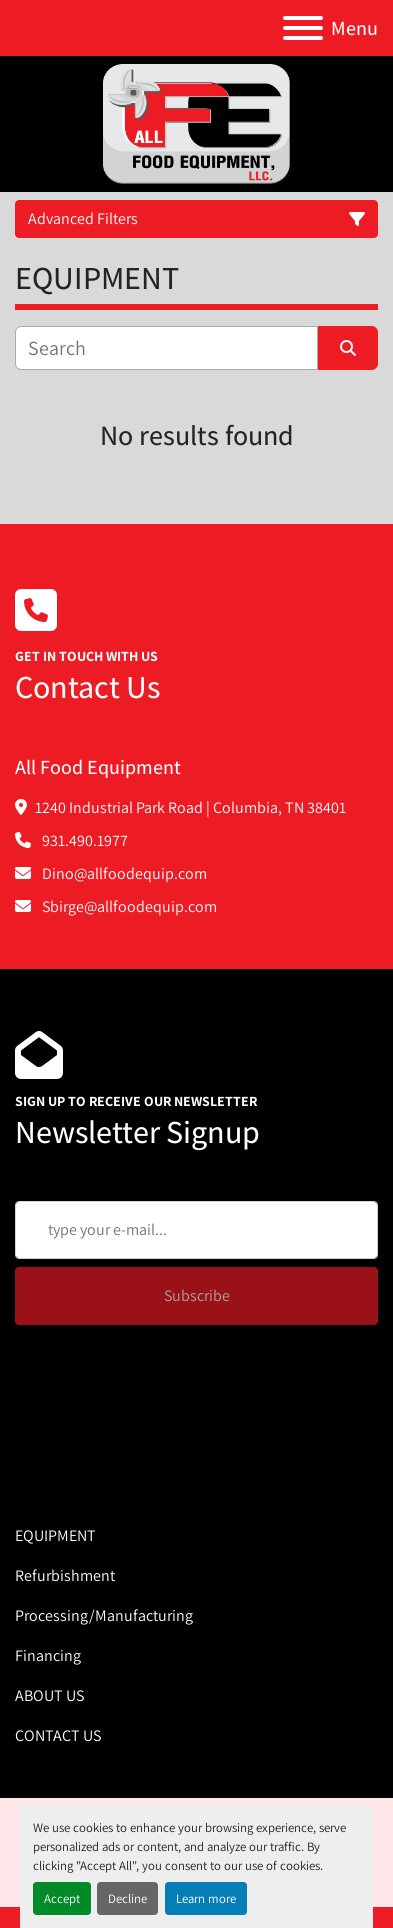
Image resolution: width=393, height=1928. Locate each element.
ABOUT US (49, 1695)
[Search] (166, 348)
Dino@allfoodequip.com (123, 873)
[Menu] (303, 28)
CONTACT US (58, 1735)
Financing (48, 1655)
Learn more (206, 1898)
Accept (62, 1898)
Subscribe (197, 1295)
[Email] (196, 1230)
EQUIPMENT (55, 1535)
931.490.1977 (83, 840)
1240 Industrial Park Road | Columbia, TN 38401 (190, 807)
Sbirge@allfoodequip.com (128, 906)
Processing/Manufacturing (104, 1615)
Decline (127, 1898)
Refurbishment (65, 1575)
